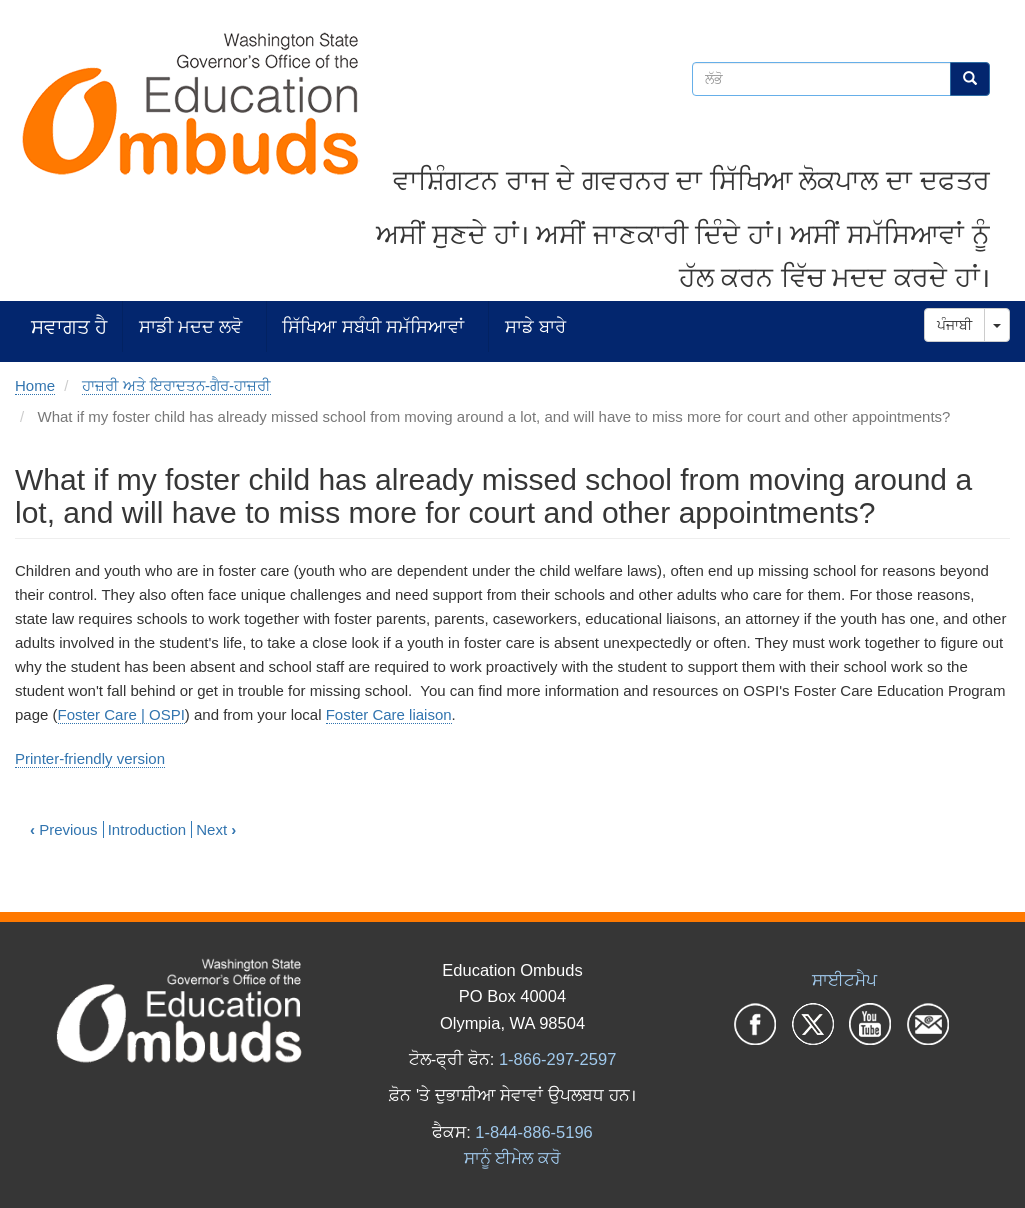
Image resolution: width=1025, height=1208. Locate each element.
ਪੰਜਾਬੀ (954, 325)
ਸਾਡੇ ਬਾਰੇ (535, 326)
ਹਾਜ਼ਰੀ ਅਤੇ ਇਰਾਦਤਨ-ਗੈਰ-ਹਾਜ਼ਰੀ (176, 385)
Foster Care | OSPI (121, 714)
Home (35, 385)
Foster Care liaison (389, 714)
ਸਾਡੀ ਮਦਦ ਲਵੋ (190, 326)
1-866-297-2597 (557, 1059)
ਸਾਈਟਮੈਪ (844, 980)
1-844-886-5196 (533, 1132)
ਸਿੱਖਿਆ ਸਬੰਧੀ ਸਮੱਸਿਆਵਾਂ (373, 326)
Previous (64, 829)
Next (216, 829)
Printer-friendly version (90, 758)
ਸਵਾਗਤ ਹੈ (69, 326)
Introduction (147, 829)
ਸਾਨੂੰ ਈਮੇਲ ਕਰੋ (512, 1158)
